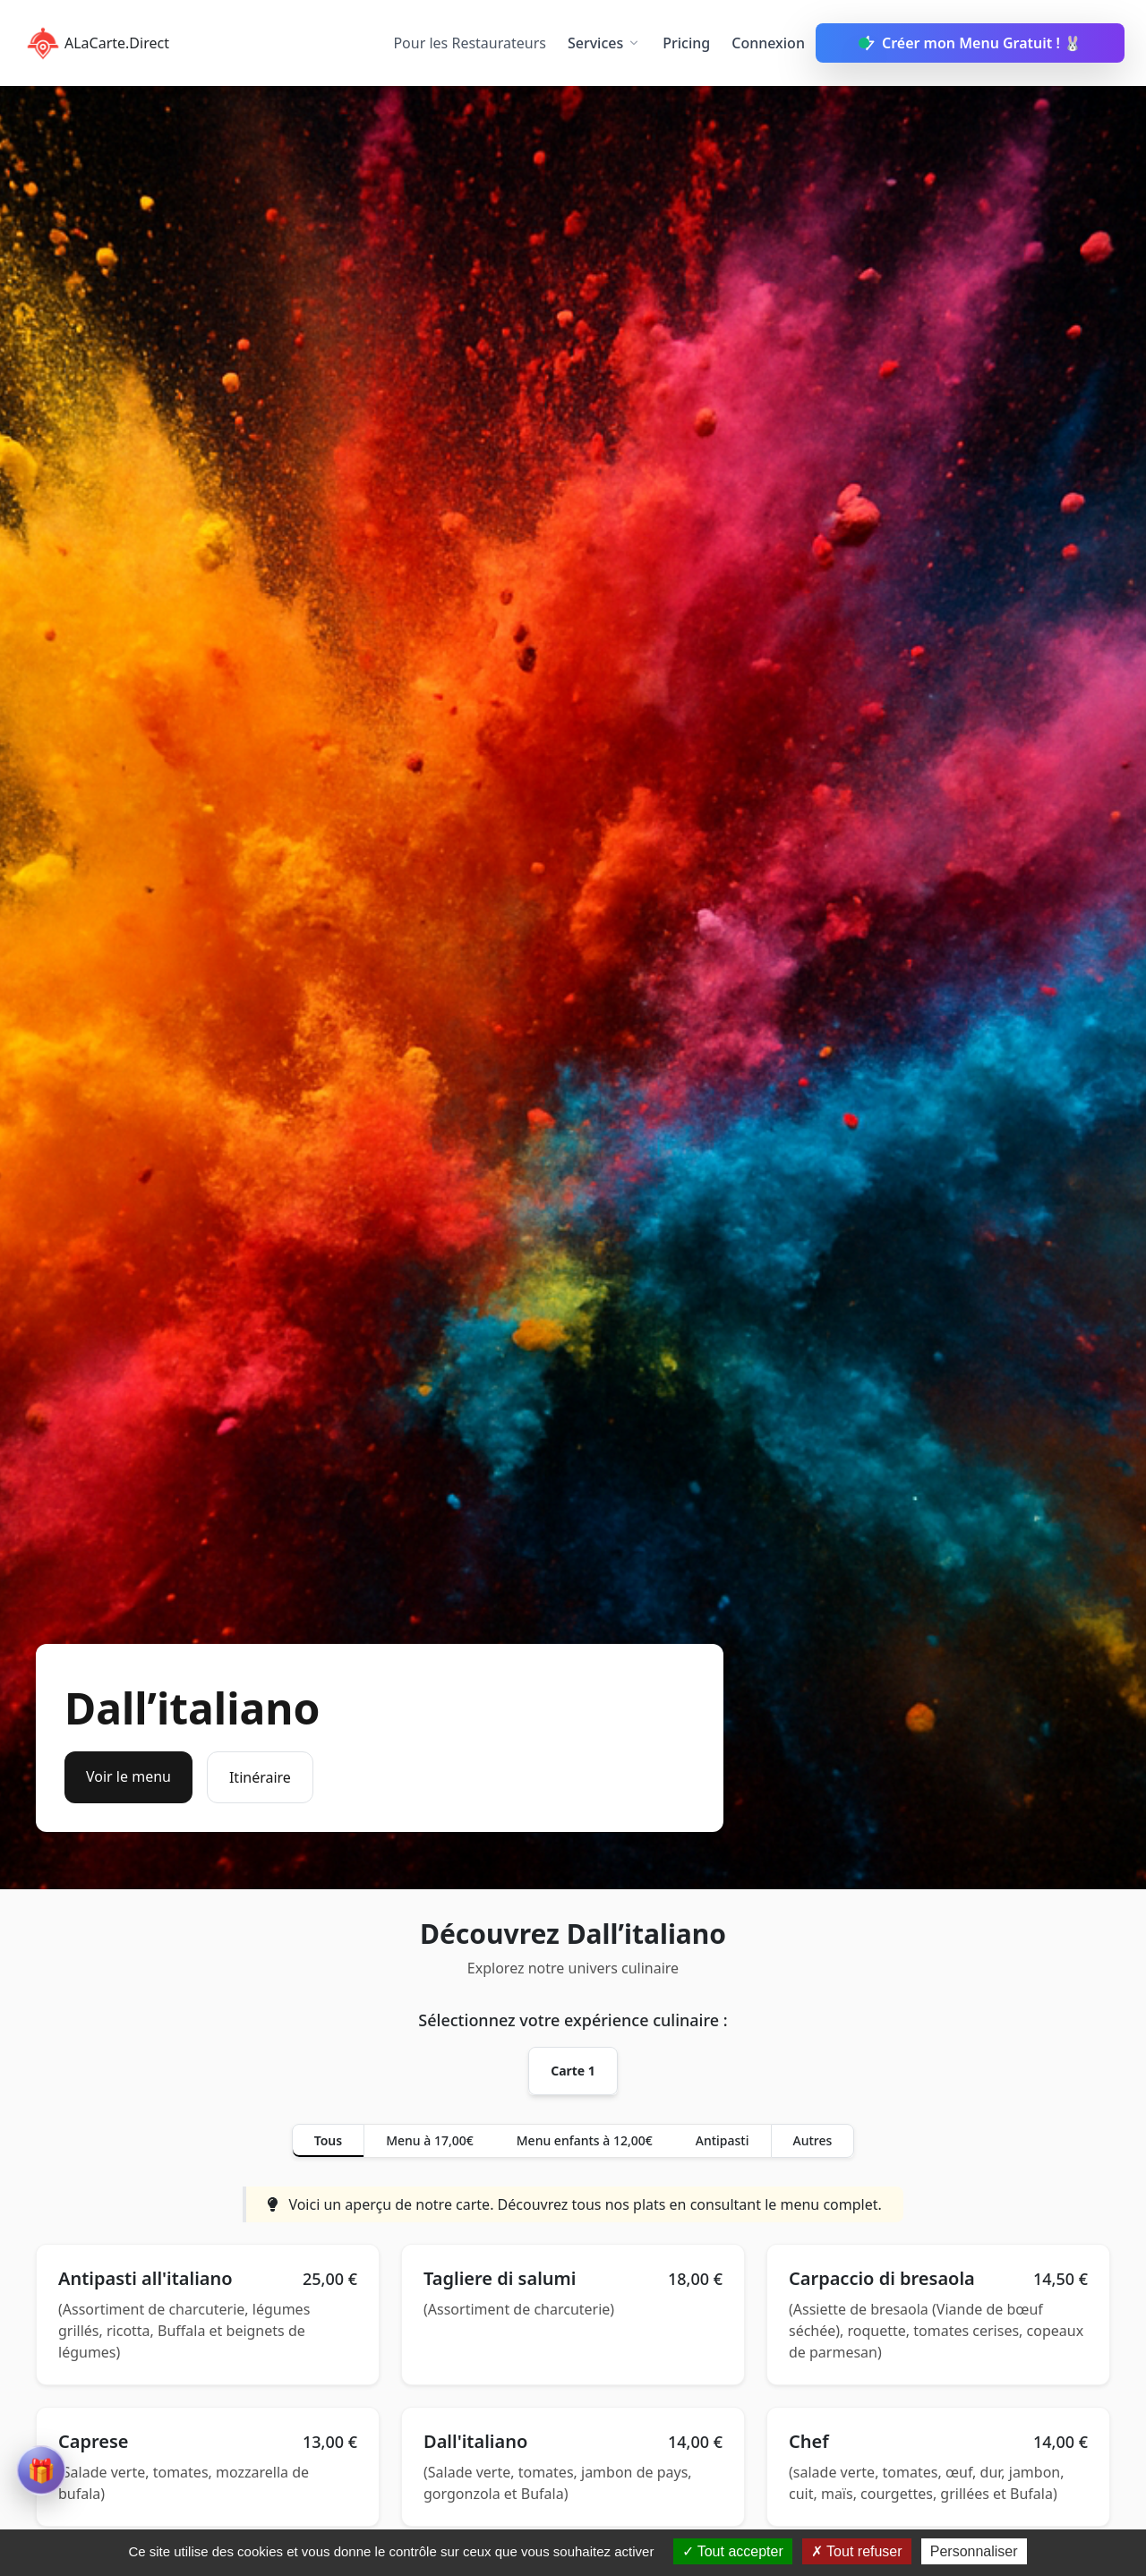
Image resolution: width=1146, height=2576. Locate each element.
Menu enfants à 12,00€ (585, 2140)
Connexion (768, 43)
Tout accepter (732, 2551)
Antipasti (722, 2140)
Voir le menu (128, 1776)
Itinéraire (260, 1777)
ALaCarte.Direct (95, 42)
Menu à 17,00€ (430, 2140)
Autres (813, 2140)
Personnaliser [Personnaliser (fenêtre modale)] (974, 2551)
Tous (328, 2140)
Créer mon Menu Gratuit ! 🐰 (970, 43)
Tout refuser (856, 2551)
